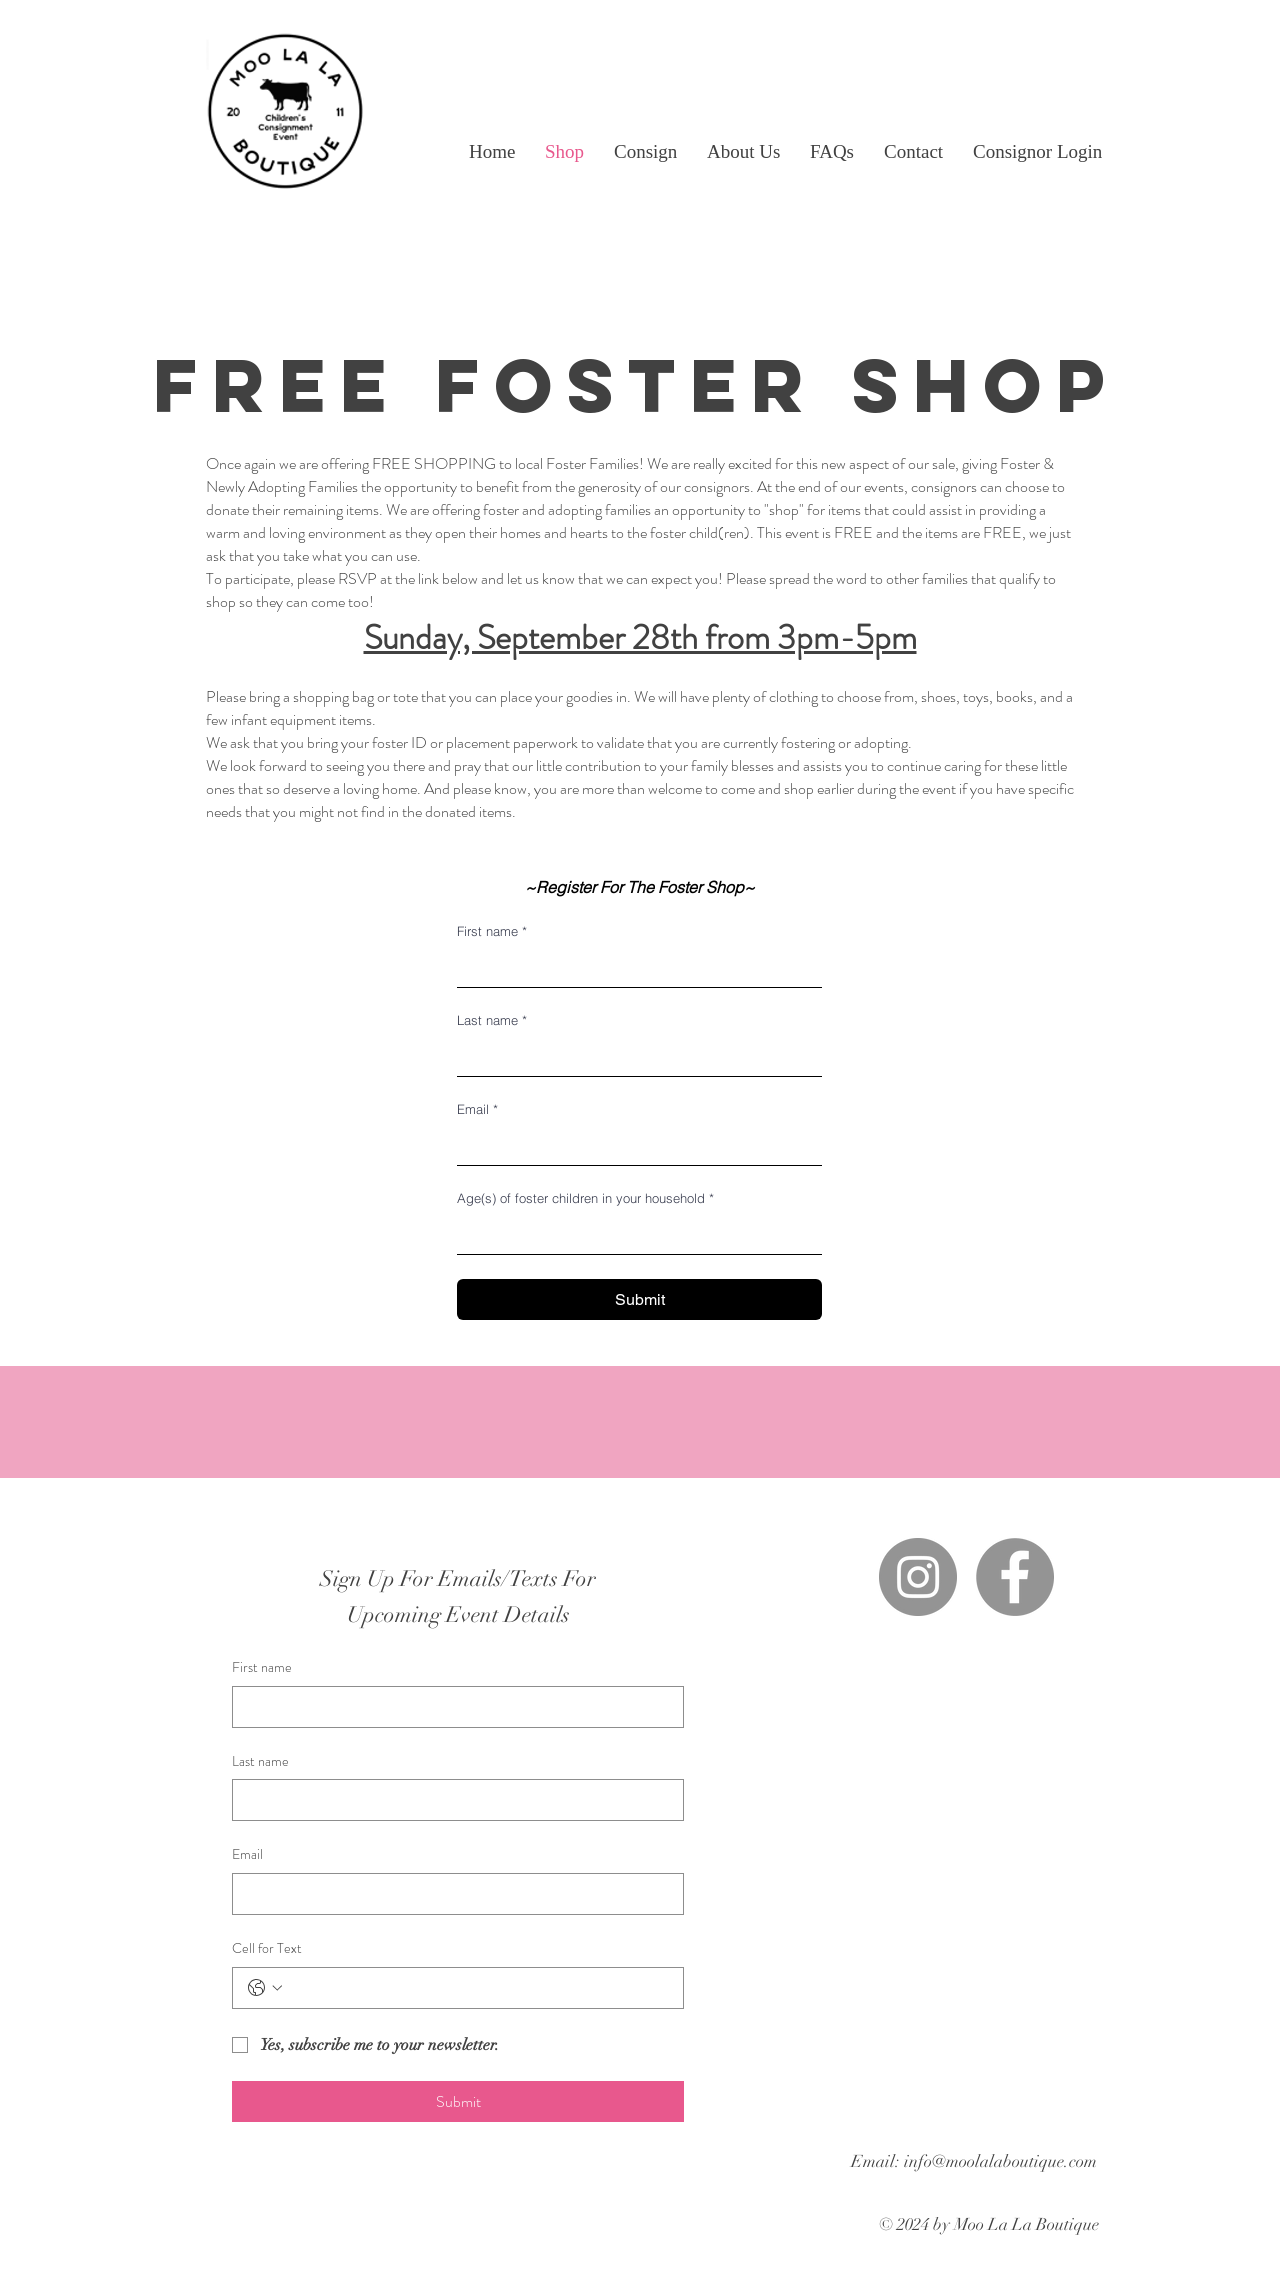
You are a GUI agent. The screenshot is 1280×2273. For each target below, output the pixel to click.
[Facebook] (1015, 1577)
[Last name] (633, 1056)
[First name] (633, 967)
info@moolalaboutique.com (1000, 2161)
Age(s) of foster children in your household (585, 1198)
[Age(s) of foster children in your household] (633, 1234)
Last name (492, 1020)
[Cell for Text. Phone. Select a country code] (265, 1988)
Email (477, 1109)
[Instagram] (918, 1577)
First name (492, 931)
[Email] (633, 1145)
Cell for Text (267, 1948)
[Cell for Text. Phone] (478, 1988)
